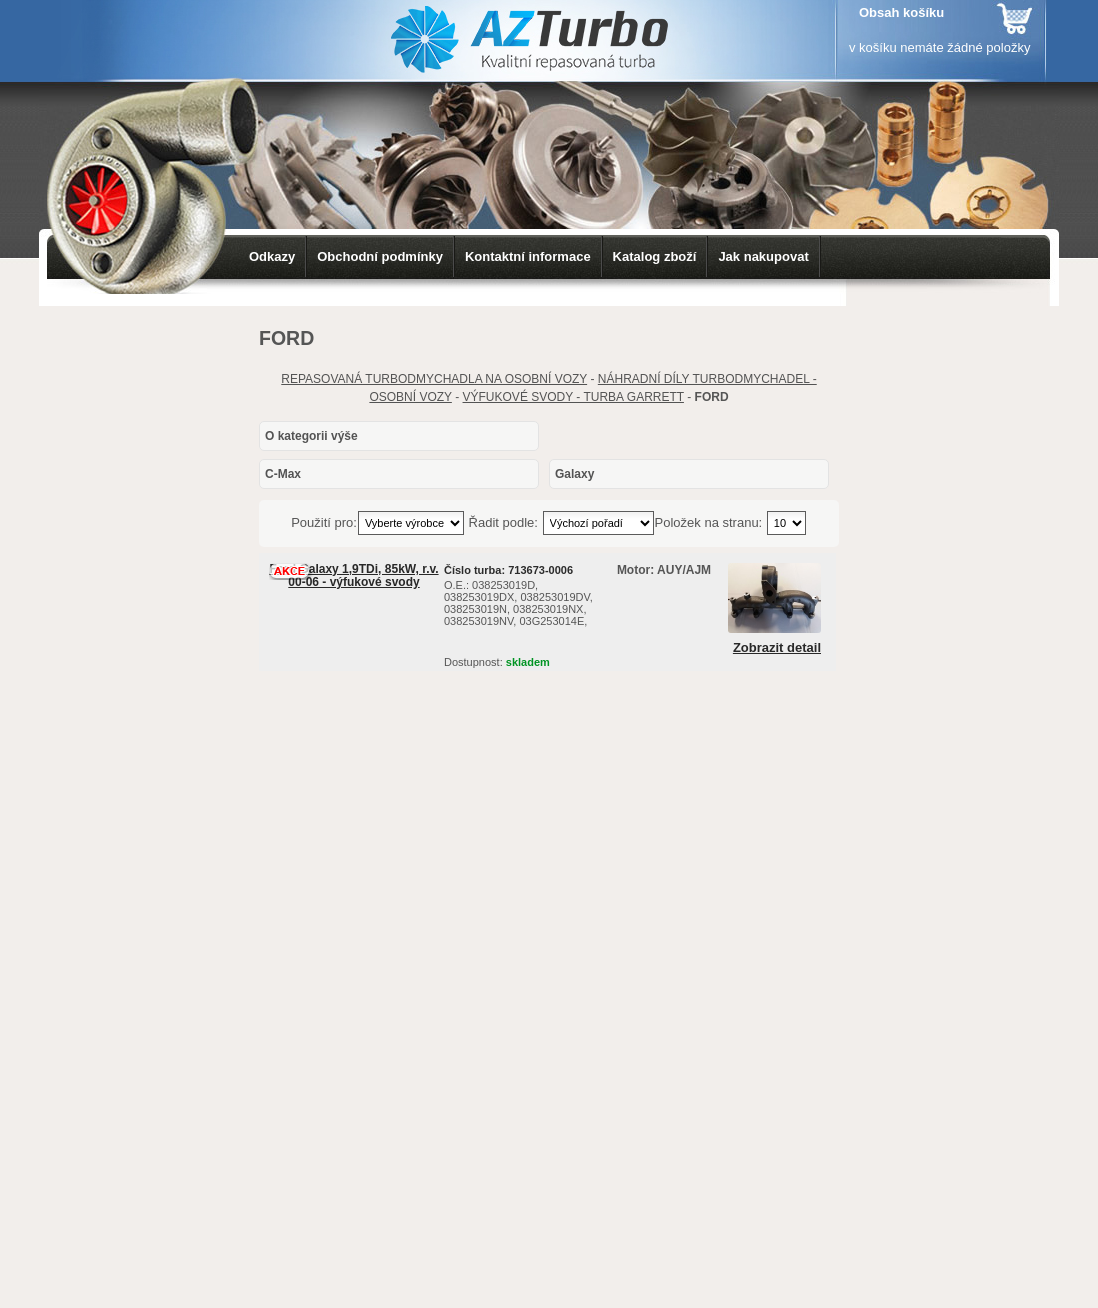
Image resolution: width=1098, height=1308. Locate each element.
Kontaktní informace (528, 256)
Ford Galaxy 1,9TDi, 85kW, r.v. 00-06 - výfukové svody (353, 575)
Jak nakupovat (763, 256)
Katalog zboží (655, 256)
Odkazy (272, 256)
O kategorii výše (311, 436)
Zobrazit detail (777, 648)
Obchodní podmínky (380, 256)
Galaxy (574, 474)
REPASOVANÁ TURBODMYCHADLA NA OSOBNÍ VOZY (434, 379)
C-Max (283, 474)
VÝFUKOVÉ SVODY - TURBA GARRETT (573, 397)
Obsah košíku (901, 12)
